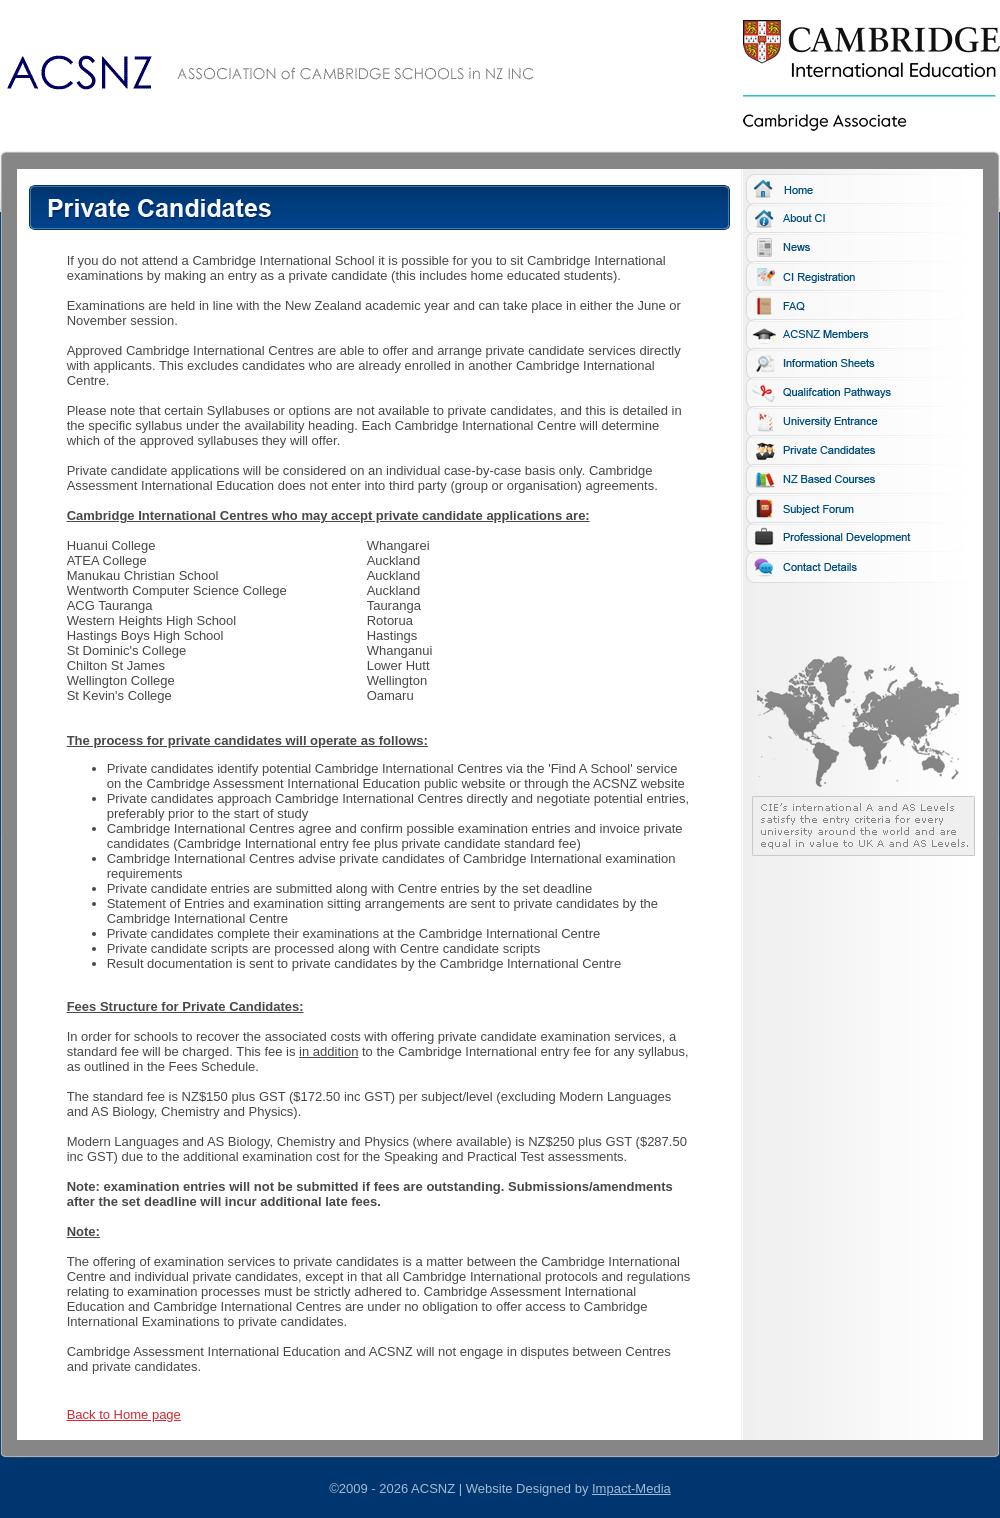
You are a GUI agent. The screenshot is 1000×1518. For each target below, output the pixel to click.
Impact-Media (631, 1488)
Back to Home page (124, 1414)
